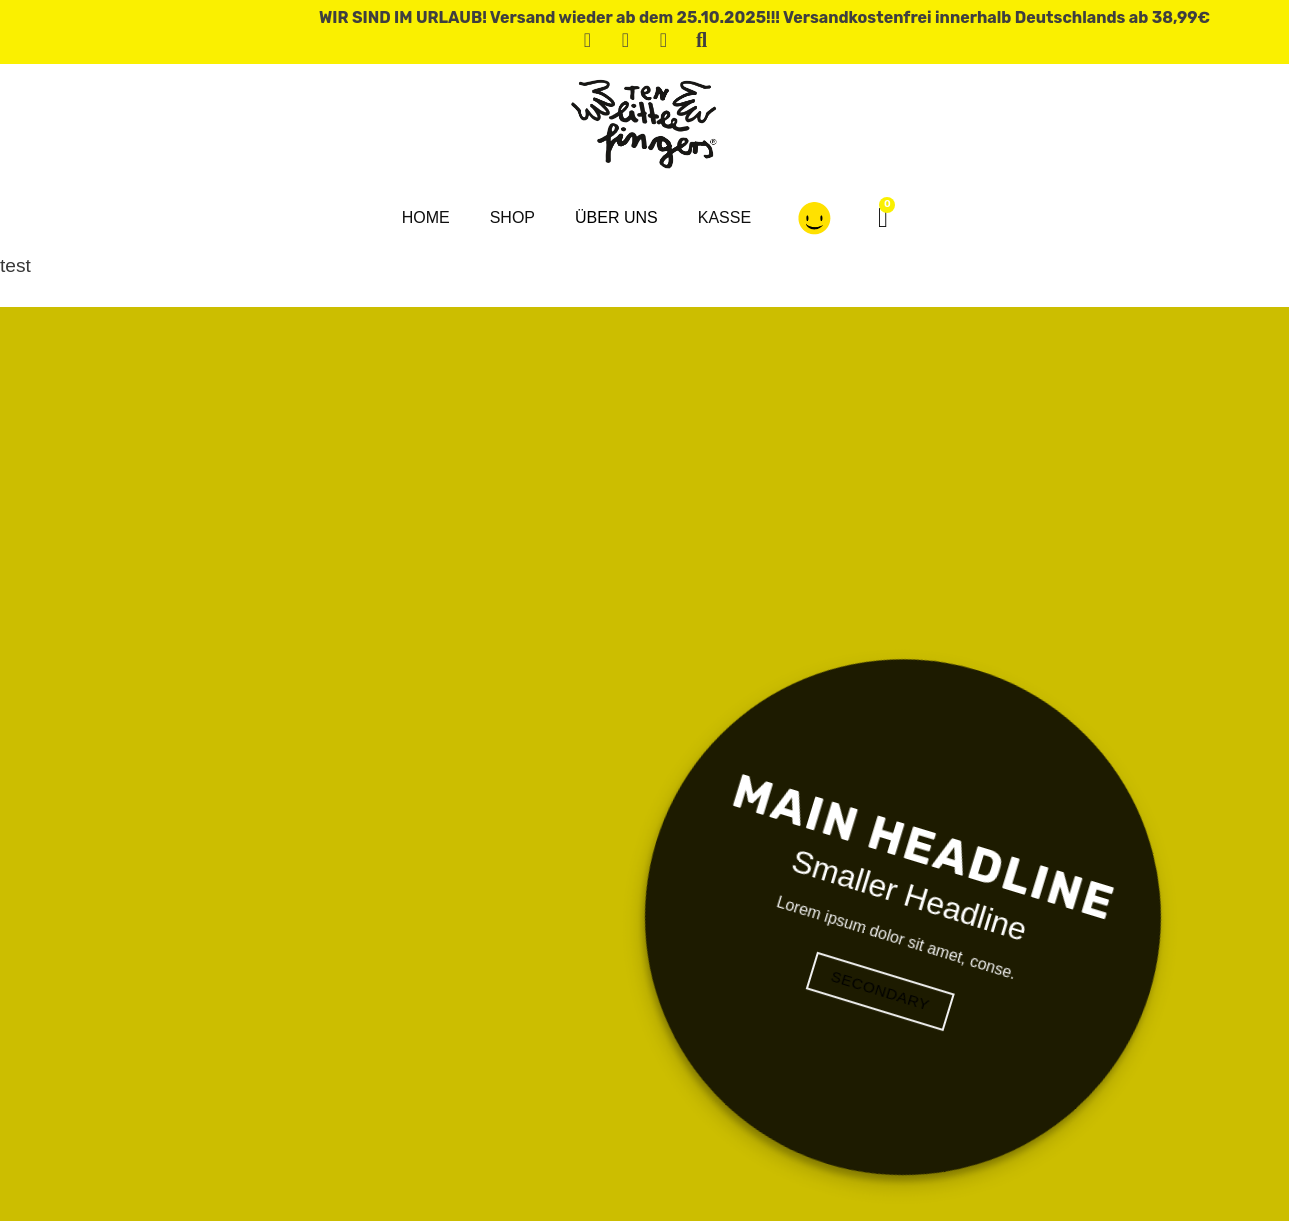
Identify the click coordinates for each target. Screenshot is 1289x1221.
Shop (512, 217)
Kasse (724, 217)
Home (426, 217)
